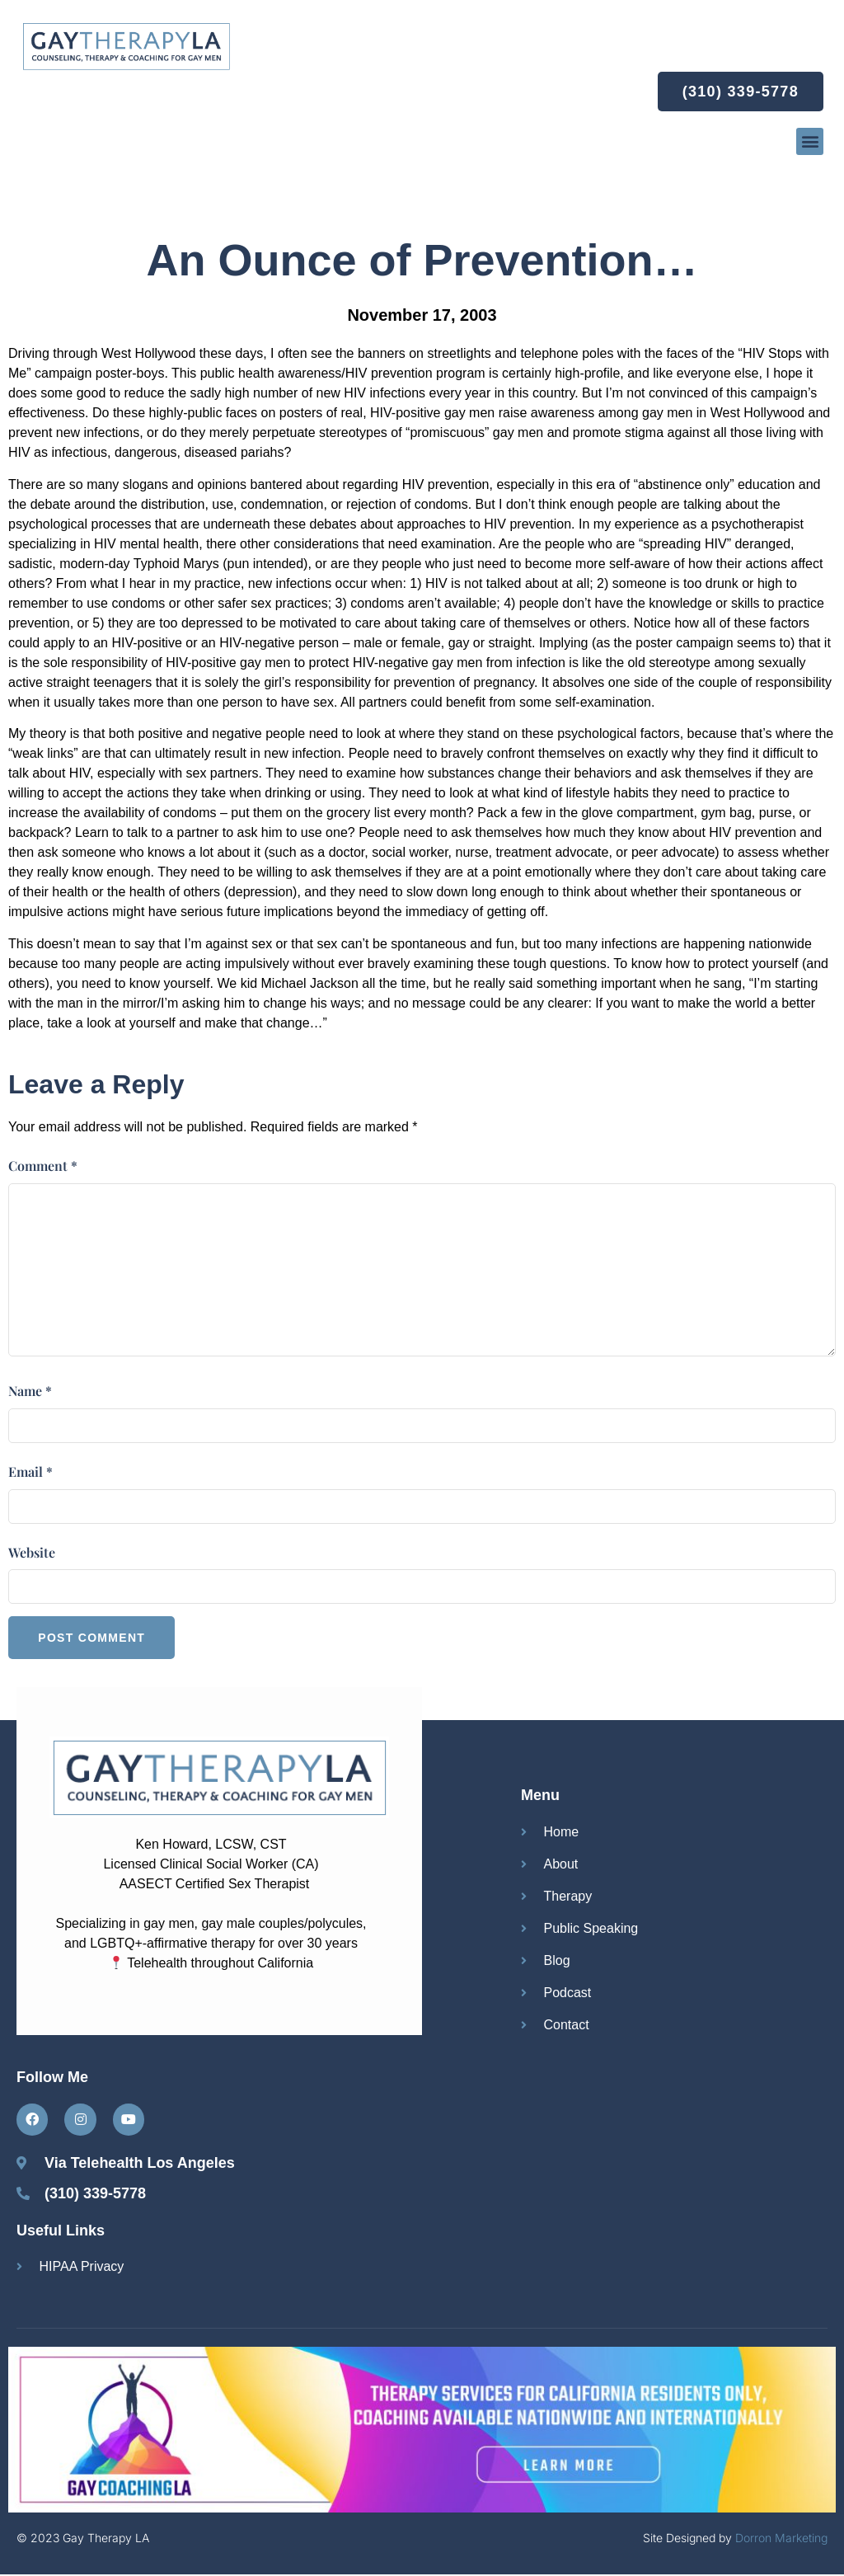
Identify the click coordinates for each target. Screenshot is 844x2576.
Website (31, 1552)
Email (30, 1471)
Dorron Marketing (781, 2539)
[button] (809, 141)
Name (30, 1390)
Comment (42, 1165)
